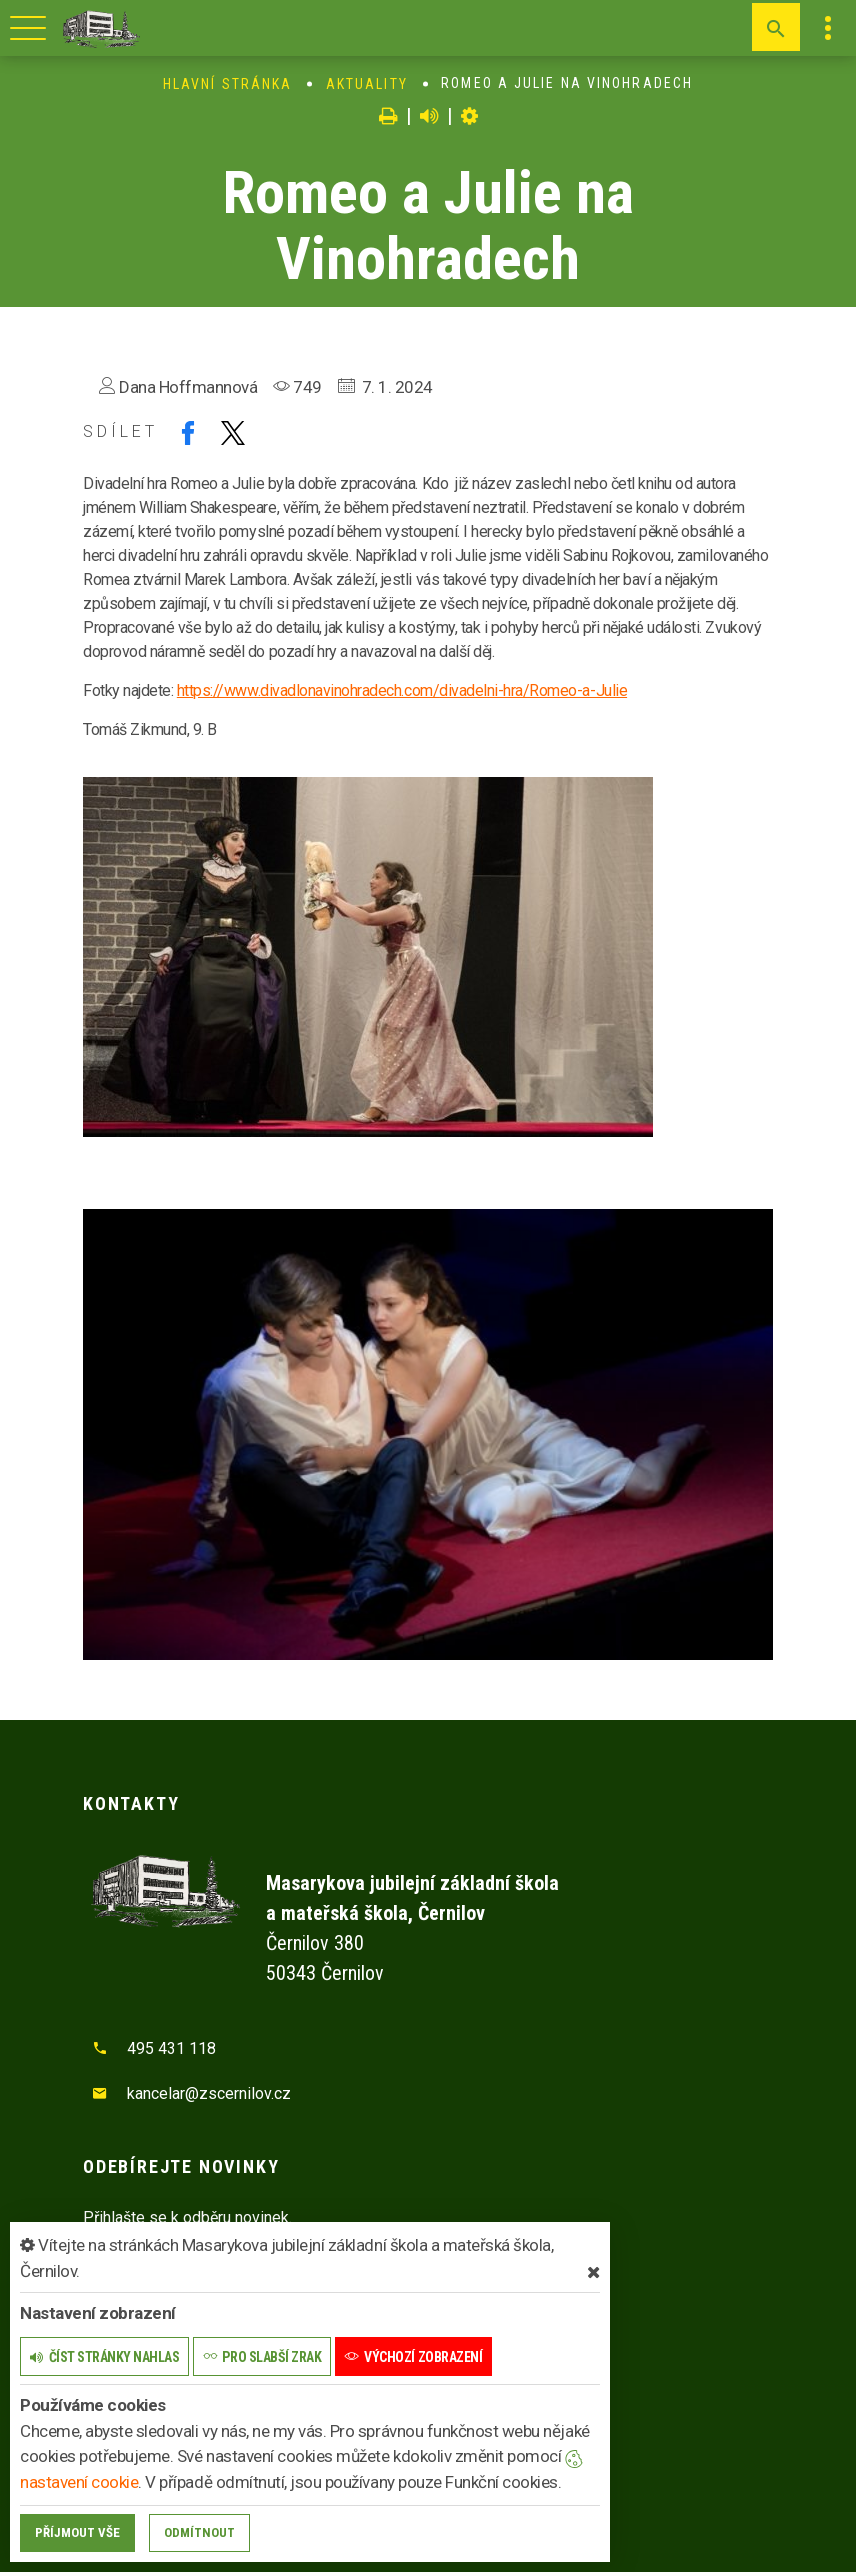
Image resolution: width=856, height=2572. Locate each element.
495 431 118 (171, 2048)
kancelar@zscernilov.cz (209, 2093)
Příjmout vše (77, 2532)
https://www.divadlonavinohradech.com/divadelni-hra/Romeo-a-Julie (402, 690)
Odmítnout (199, 2532)
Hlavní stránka (227, 84)
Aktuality (367, 84)
